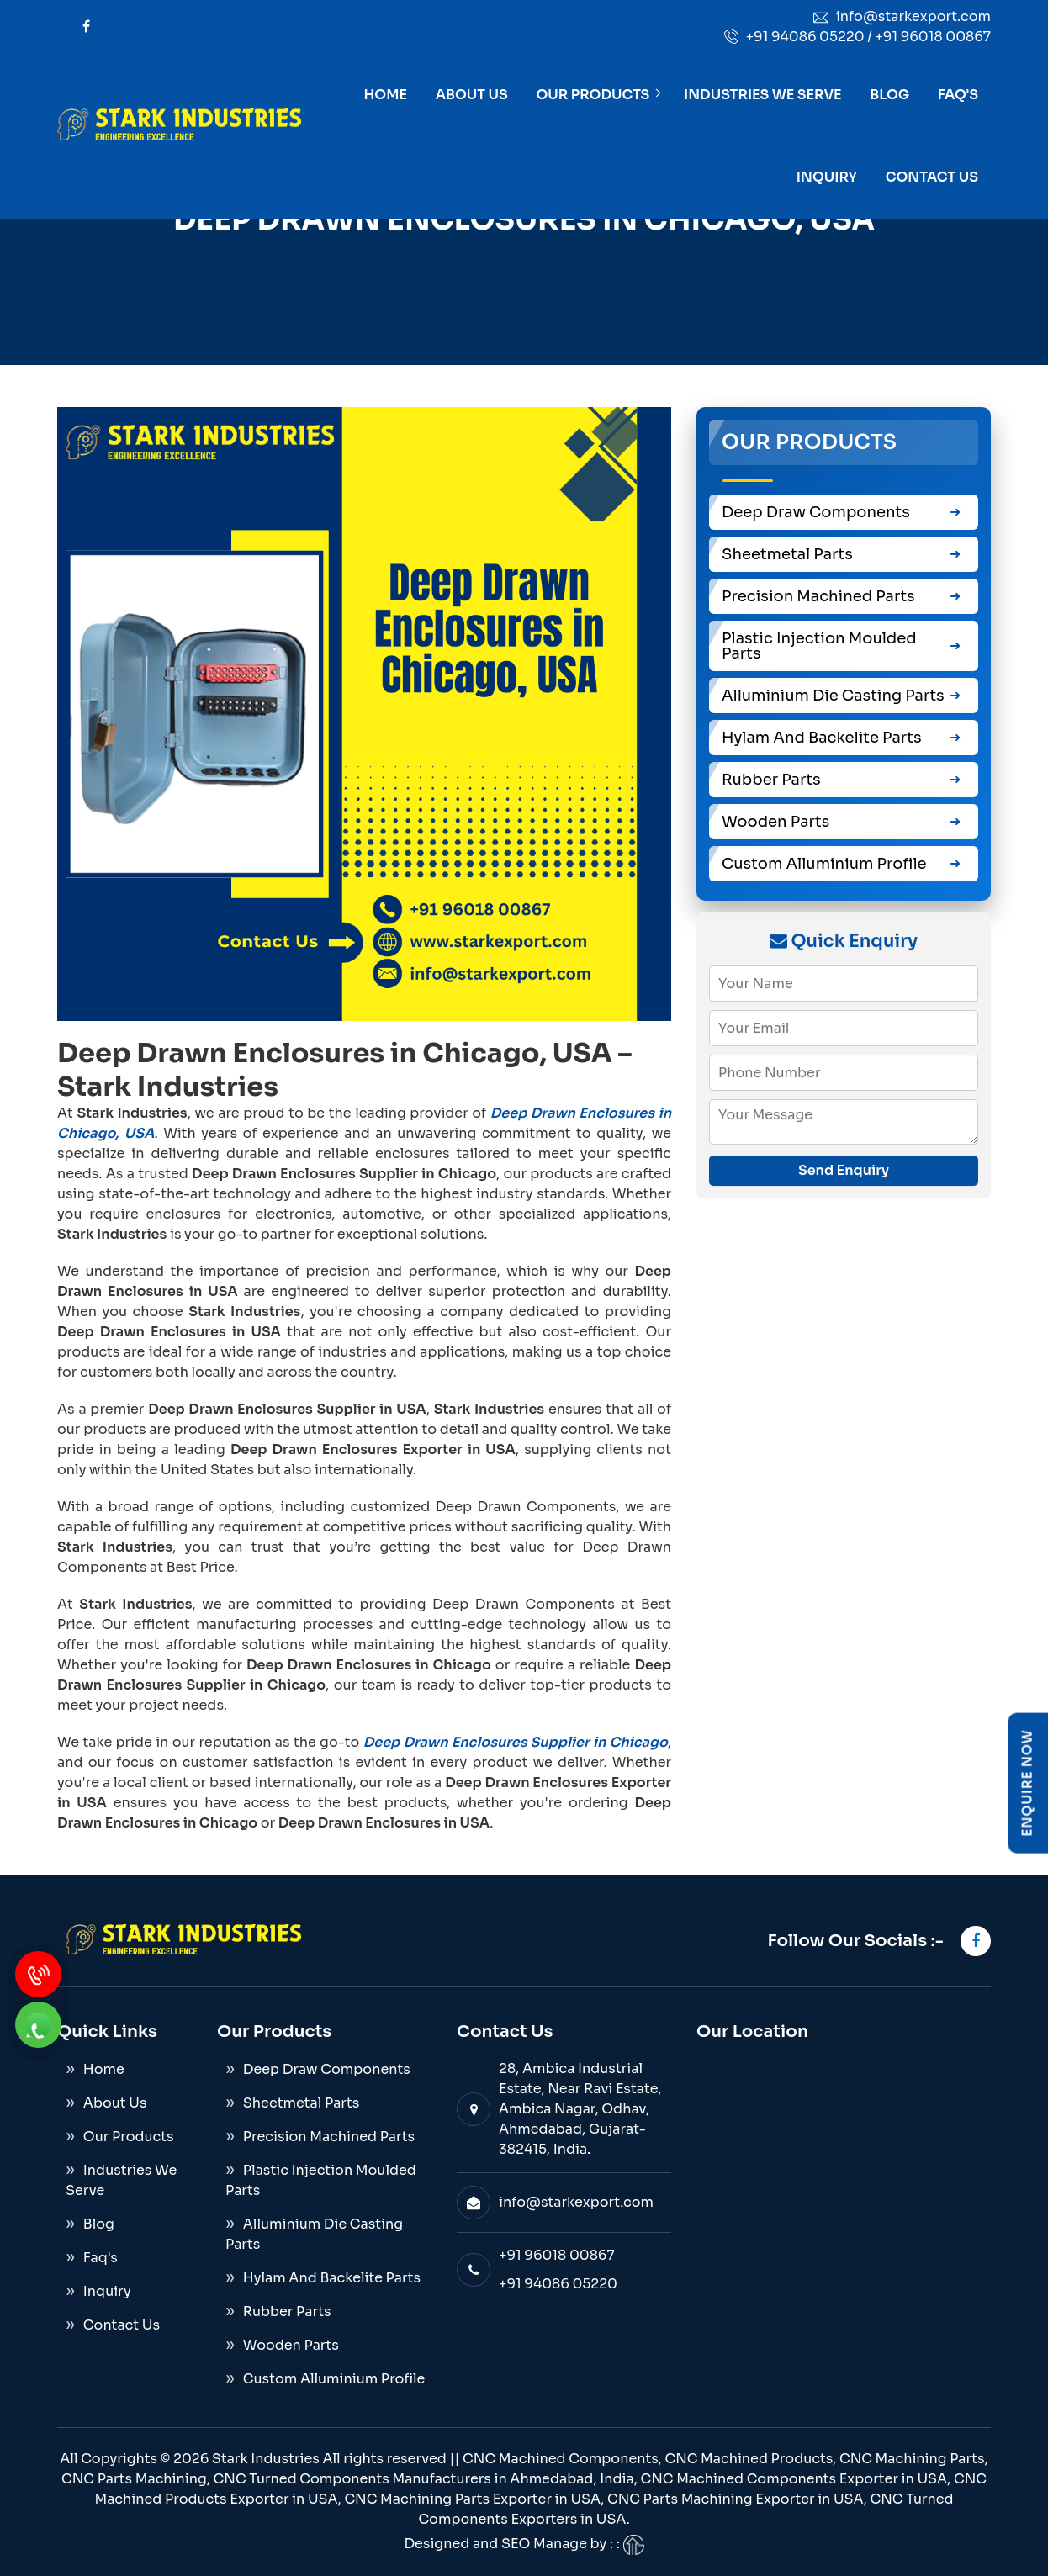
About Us (472, 94)
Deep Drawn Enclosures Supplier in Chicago (515, 1742)
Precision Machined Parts (818, 596)
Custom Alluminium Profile (824, 863)
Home (385, 94)
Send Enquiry (843, 1170)
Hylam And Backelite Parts (822, 737)
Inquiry (827, 177)
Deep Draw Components (816, 512)
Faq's (958, 94)
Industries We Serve (763, 94)
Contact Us (932, 177)
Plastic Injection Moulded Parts (819, 646)
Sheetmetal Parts (787, 554)
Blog (889, 94)
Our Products (592, 94)
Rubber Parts (771, 779)
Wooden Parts (775, 821)
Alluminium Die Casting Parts (833, 695)
